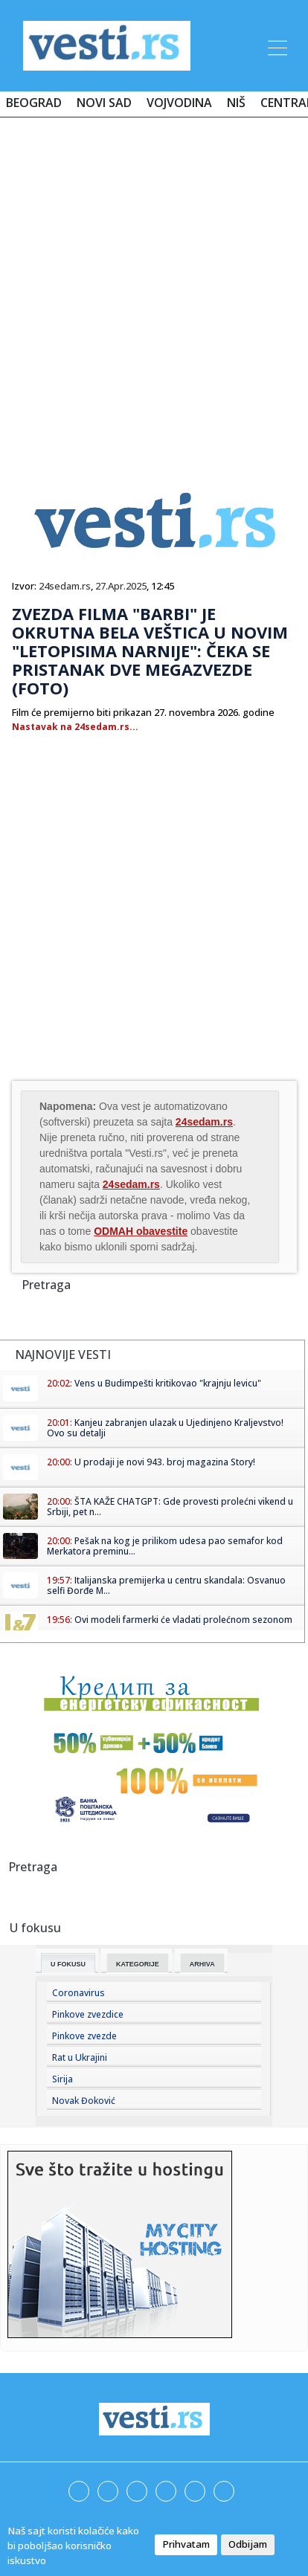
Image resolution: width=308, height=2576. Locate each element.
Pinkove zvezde (84, 2036)
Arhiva (202, 1964)
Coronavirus (78, 1992)
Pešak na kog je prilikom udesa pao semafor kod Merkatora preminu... (165, 1545)
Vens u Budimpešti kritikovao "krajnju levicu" (167, 1383)
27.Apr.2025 (121, 586)
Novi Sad (104, 102)
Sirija (62, 2079)
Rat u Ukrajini (79, 2057)
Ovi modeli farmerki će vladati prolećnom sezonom (183, 1619)
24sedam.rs (65, 586)
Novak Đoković (83, 2100)
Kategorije (137, 1964)
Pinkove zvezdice (87, 2014)
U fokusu (68, 1964)
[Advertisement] (154, 289)
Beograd (34, 102)
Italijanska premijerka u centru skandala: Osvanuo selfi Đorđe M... (166, 1585)
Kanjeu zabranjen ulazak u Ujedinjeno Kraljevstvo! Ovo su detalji (165, 1427)
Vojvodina (179, 102)
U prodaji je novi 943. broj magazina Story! (164, 1462)
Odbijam (247, 2544)
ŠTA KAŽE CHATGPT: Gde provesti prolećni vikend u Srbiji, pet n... (170, 1506)
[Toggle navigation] (276, 45)
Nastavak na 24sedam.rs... (75, 726)
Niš (236, 102)
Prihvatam (186, 2544)
